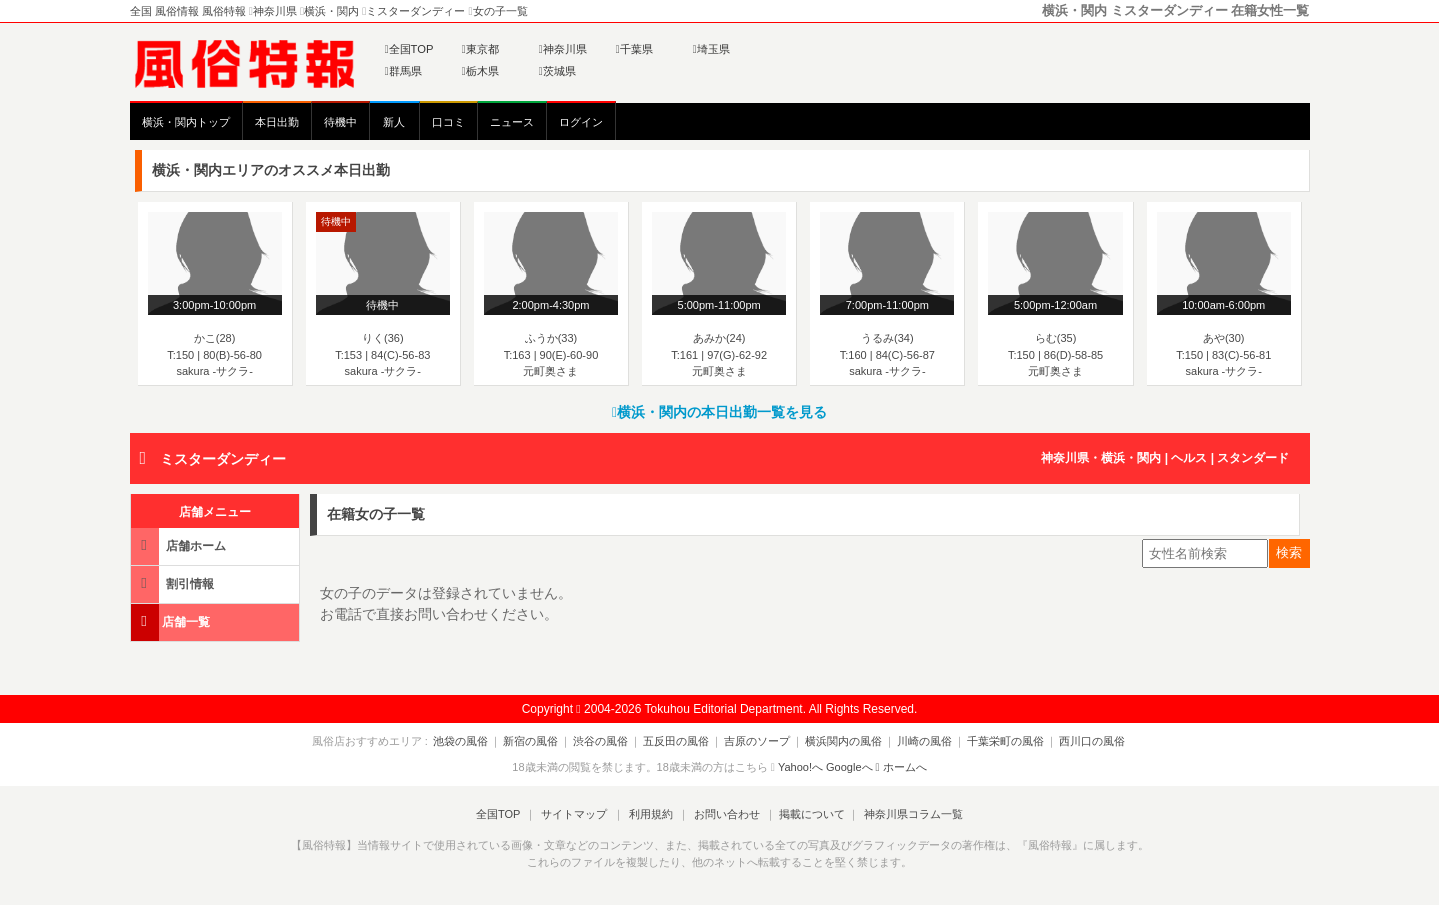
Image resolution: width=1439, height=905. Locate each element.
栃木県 (480, 71)
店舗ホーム (180, 545)
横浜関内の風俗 (839, 741)
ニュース (512, 122)
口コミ (448, 122)
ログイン (581, 122)
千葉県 (634, 49)
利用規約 (651, 814)
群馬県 (403, 71)
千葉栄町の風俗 (993, 741)
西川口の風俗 (1076, 741)
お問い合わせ (723, 814)
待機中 (340, 122)
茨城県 (557, 71)
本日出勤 (277, 122)
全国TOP (409, 49)
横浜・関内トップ (186, 122)
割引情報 (174, 583)
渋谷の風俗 (608, 741)
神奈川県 (563, 49)
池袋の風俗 (476, 741)
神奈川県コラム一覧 (905, 814)
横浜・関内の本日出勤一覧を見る (719, 412)
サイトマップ (578, 814)
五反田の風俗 (680, 741)
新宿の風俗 (542, 741)
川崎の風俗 (916, 741)
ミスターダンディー (223, 459)
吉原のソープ (757, 741)
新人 (394, 122)
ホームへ (901, 767)
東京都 (480, 49)
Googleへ (849, 767)
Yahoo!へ (800, 767)
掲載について (806, 814)
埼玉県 (711, 49)
